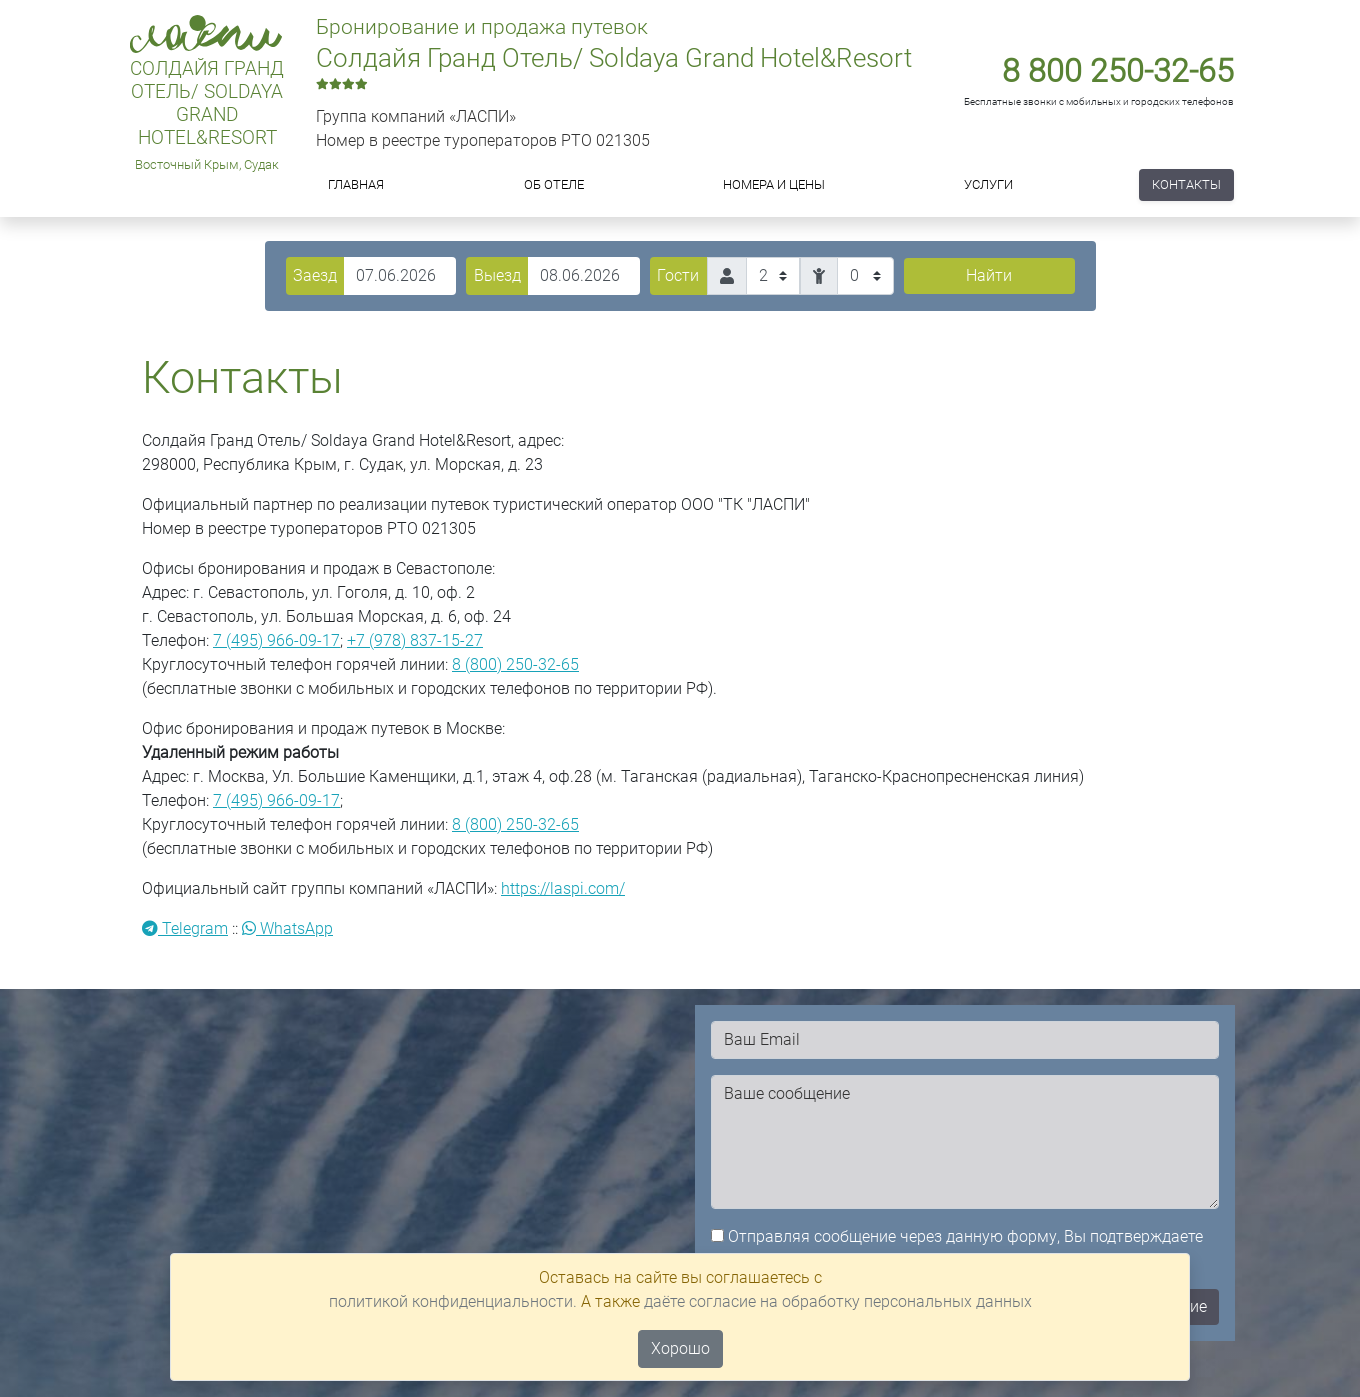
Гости (678, 275)
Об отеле (554, 184)
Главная (356, 184)
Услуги (988, 184)
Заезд (315, 275)
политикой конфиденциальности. (453, 1301)
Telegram (185, 928)
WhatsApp (287, 928)
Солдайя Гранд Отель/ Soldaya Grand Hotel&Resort (207, 103)
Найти (989, 275)
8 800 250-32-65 (1118, 71)
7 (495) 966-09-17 (276, 640)
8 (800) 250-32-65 (515, 664)
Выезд (497, 275)
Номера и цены (774, 184)
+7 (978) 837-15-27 (415, 640)
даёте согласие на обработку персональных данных (838, 1301)
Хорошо (680, 1348)
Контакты (1186, 184)
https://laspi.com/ (563, 888)
